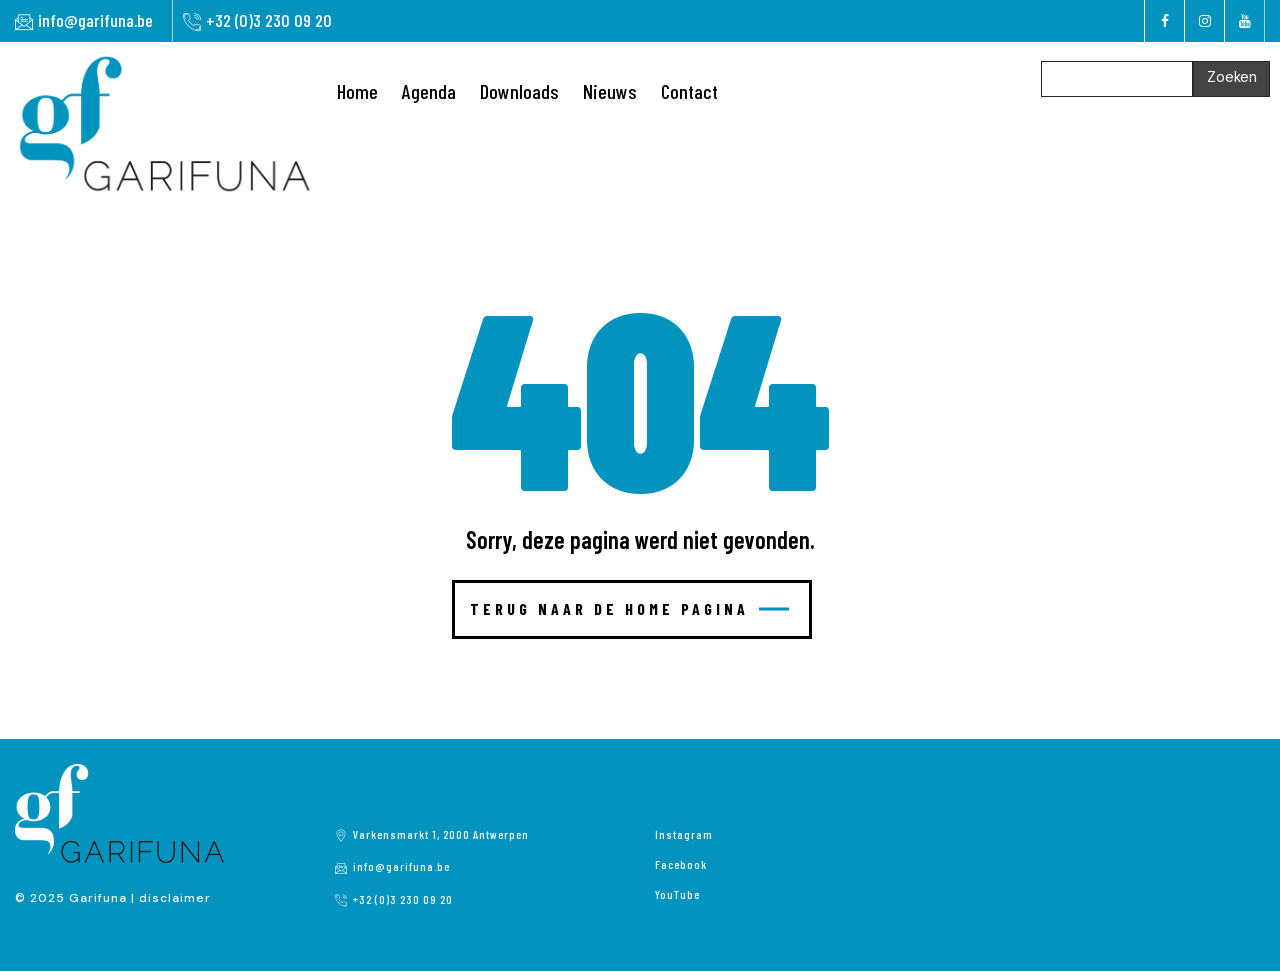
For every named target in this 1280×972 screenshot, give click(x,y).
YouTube (677, 894)
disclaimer (175, 898)
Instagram (684, 834)
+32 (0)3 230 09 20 (269, 20)
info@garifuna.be (95, 20)
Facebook (681, 864)
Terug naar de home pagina (629, 608)
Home (357, 91)
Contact (689, 91)
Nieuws (610, 91)
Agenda (429, 91)
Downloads (519, 91)
